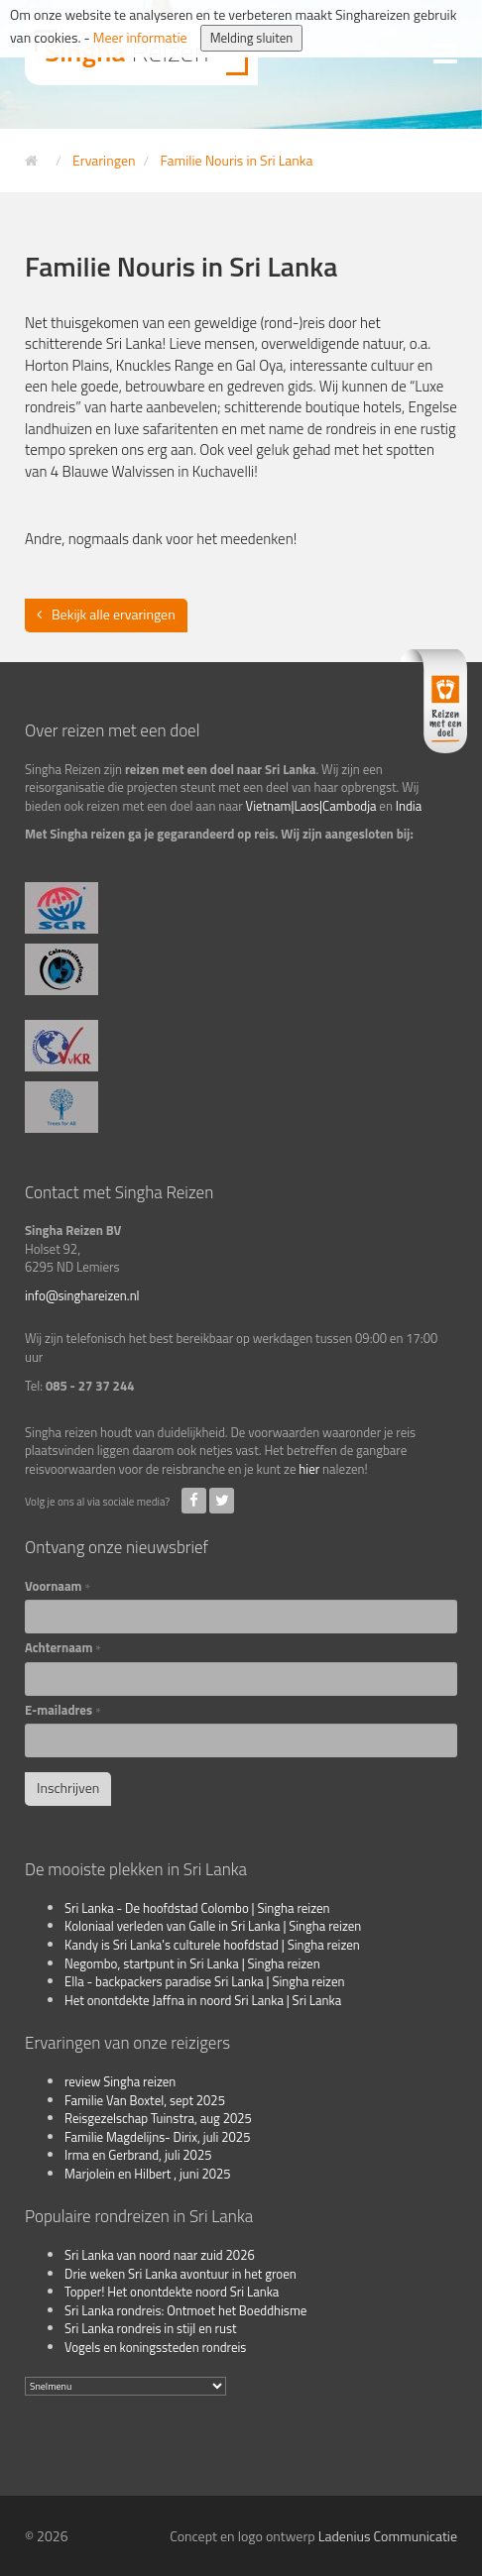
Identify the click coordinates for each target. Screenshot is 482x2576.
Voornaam (57, 1586)
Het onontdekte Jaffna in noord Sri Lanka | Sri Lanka (202, 2000)
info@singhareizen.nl (82, 1295)
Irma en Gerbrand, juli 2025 (137, 2155)
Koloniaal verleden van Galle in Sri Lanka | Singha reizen (212, 1926)
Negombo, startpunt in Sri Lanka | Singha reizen (192, 1963)
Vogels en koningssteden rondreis (155, 2347)
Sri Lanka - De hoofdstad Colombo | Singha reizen (197, 1908)
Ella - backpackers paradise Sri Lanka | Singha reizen (204, 1981)
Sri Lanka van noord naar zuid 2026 (159, 2255)
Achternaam (63, 1647)
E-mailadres (63, 1710)
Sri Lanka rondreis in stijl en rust (150, 2328)
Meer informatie (140, 37)
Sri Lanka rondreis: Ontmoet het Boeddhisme (185, 2310)
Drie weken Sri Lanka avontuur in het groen (180, 2274)
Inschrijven (68, 1787)
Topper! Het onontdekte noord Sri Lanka (171, 2291)
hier (309, 1469)
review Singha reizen (120, 2081)
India (409, 806)
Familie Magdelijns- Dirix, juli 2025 (157, 2137)
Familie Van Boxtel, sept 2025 (144, 2100)
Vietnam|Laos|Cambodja (311, 806)
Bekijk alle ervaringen (114, 614)
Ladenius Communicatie (387, 2535)
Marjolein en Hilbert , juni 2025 (147, 2174)
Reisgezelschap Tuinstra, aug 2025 (158, 2118)
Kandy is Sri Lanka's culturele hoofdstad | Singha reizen (212, 1945)
